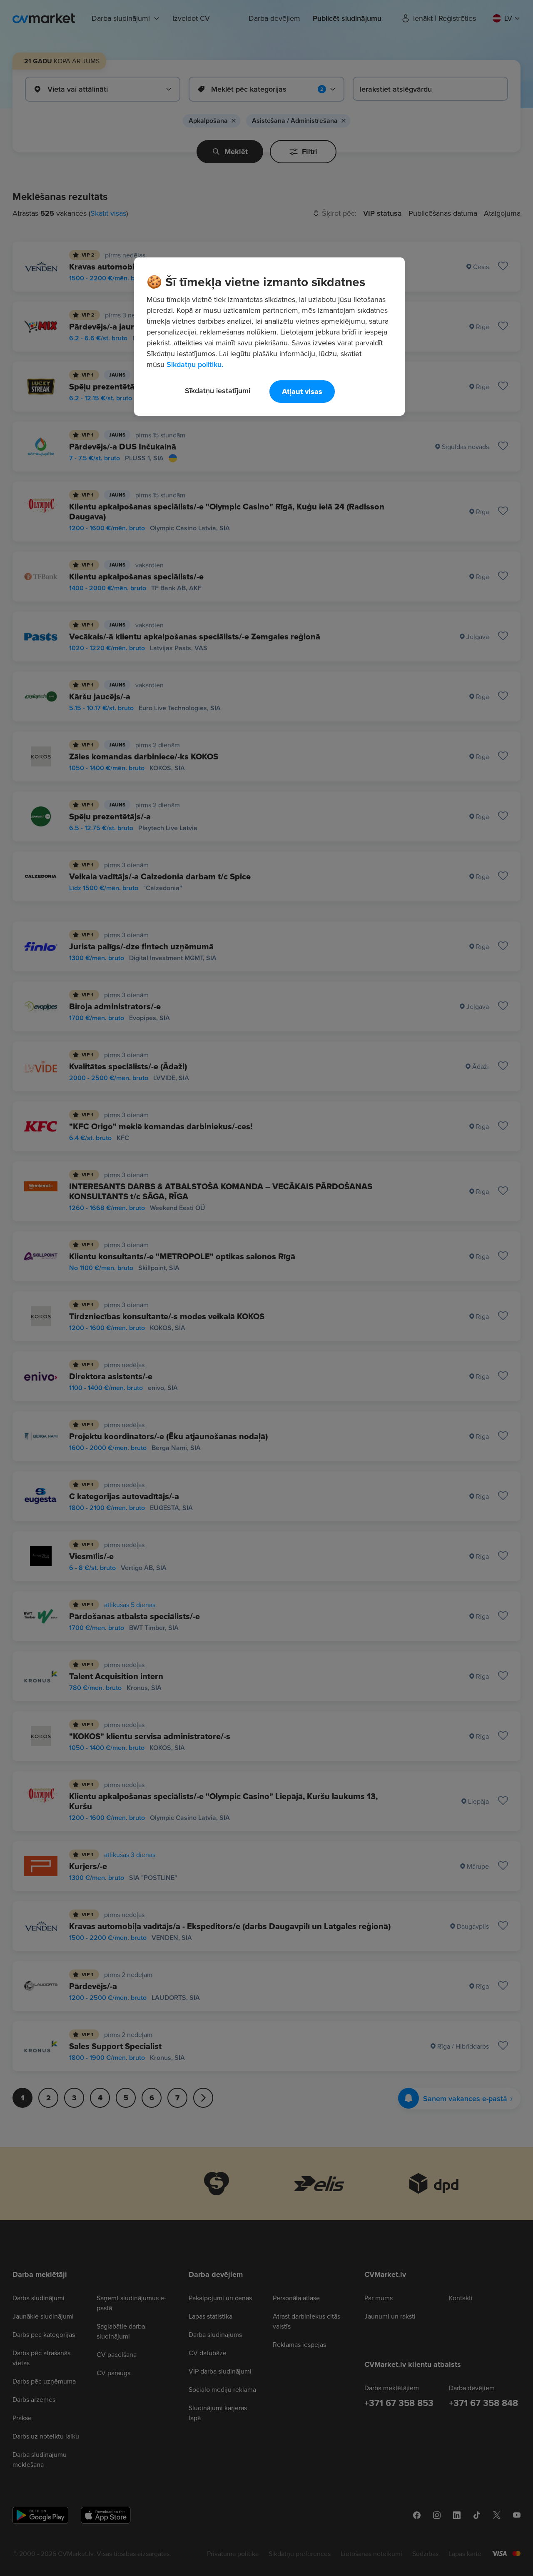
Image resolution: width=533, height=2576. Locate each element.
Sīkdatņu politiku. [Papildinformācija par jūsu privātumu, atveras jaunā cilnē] (195, 364)
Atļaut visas (302, 391)
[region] (269, 336)
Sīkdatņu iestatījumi (217, 390)
